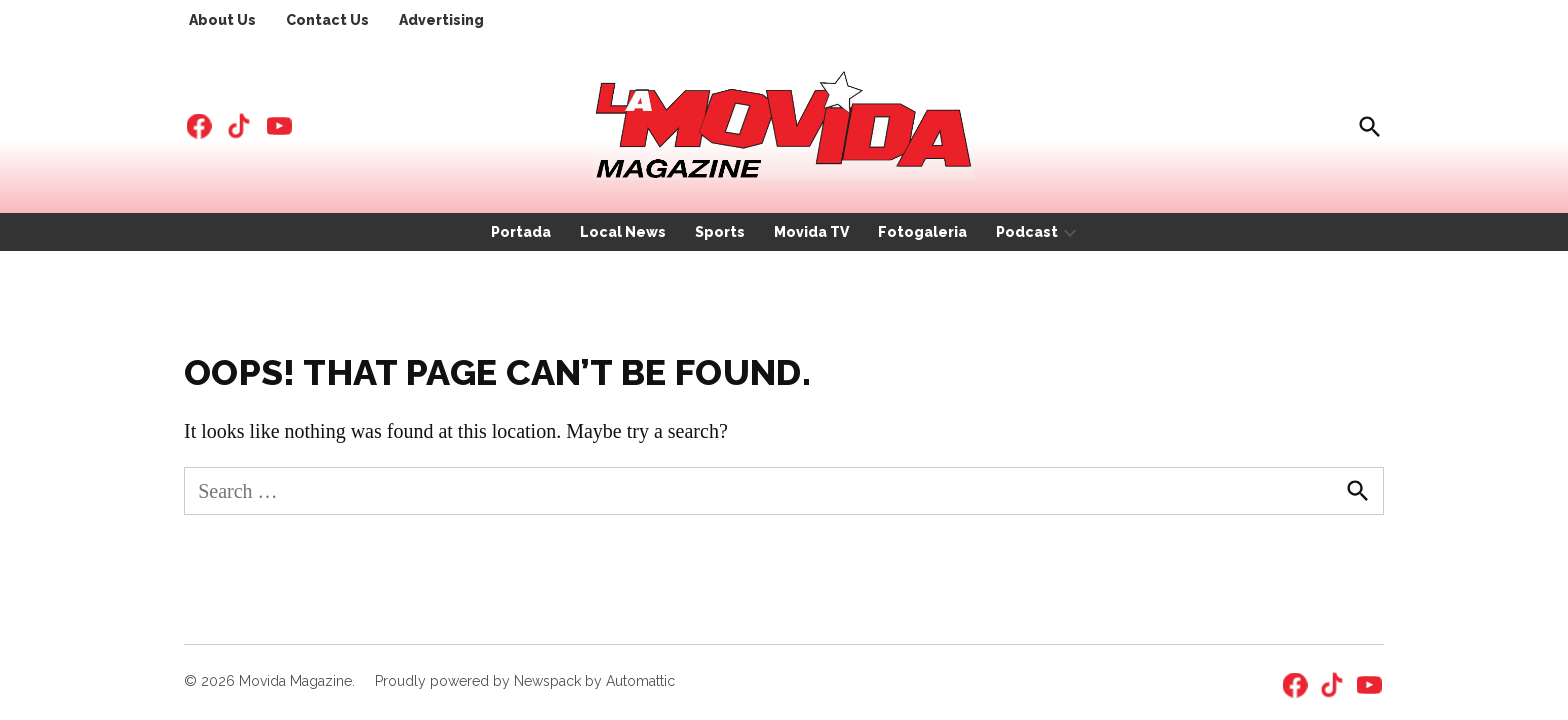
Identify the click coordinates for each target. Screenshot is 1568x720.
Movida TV (811, 232)
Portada (521, 232)
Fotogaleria (922, 232)
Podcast (1027, 232)
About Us (222, 20)
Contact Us (327, 20)
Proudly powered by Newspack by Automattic (525, 681)
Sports (720, 232)
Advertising (441, 20)
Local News (623, 232)
